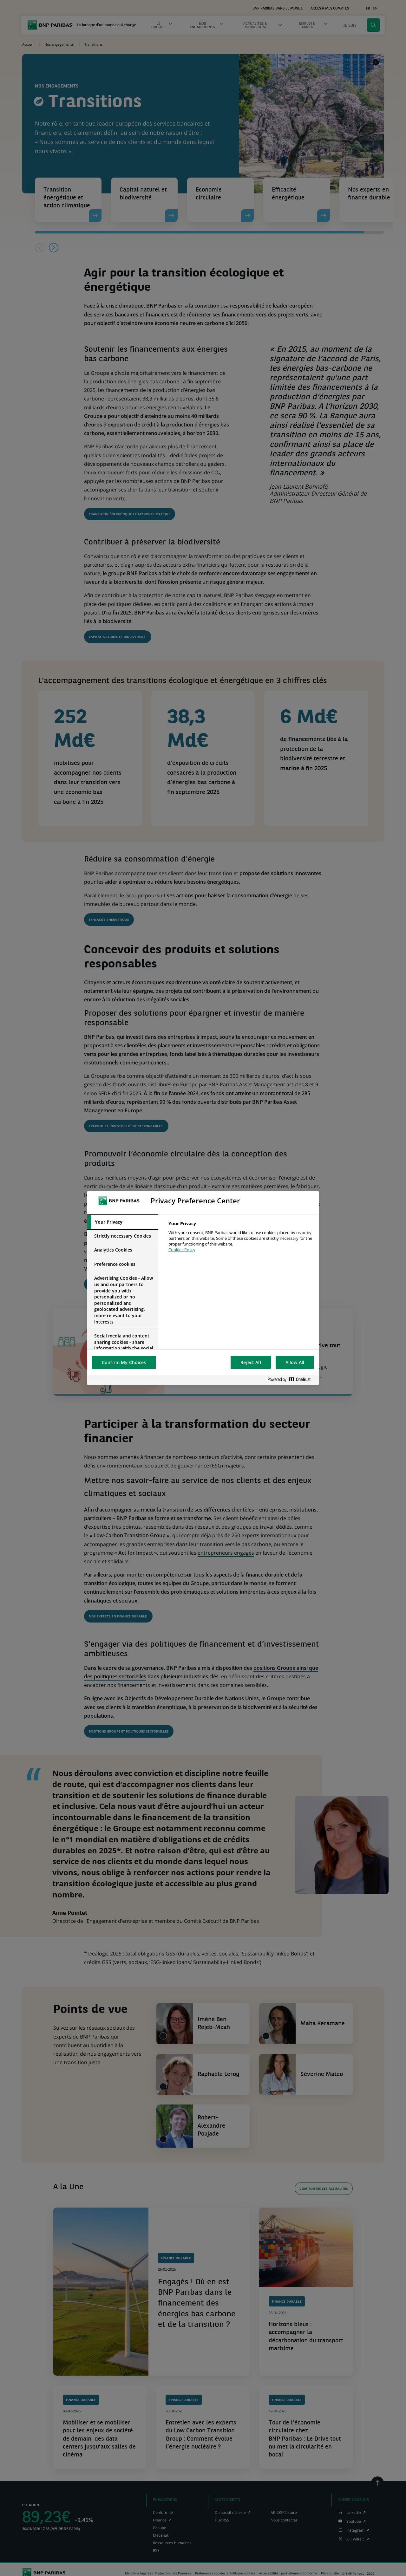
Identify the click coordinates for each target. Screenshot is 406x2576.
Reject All (250, 1362)
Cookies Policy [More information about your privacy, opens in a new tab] (181, 1249)
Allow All (294, 1362)
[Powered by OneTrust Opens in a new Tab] (291, 1380)
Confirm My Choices (124, 1362)
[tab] (123, 1222)
